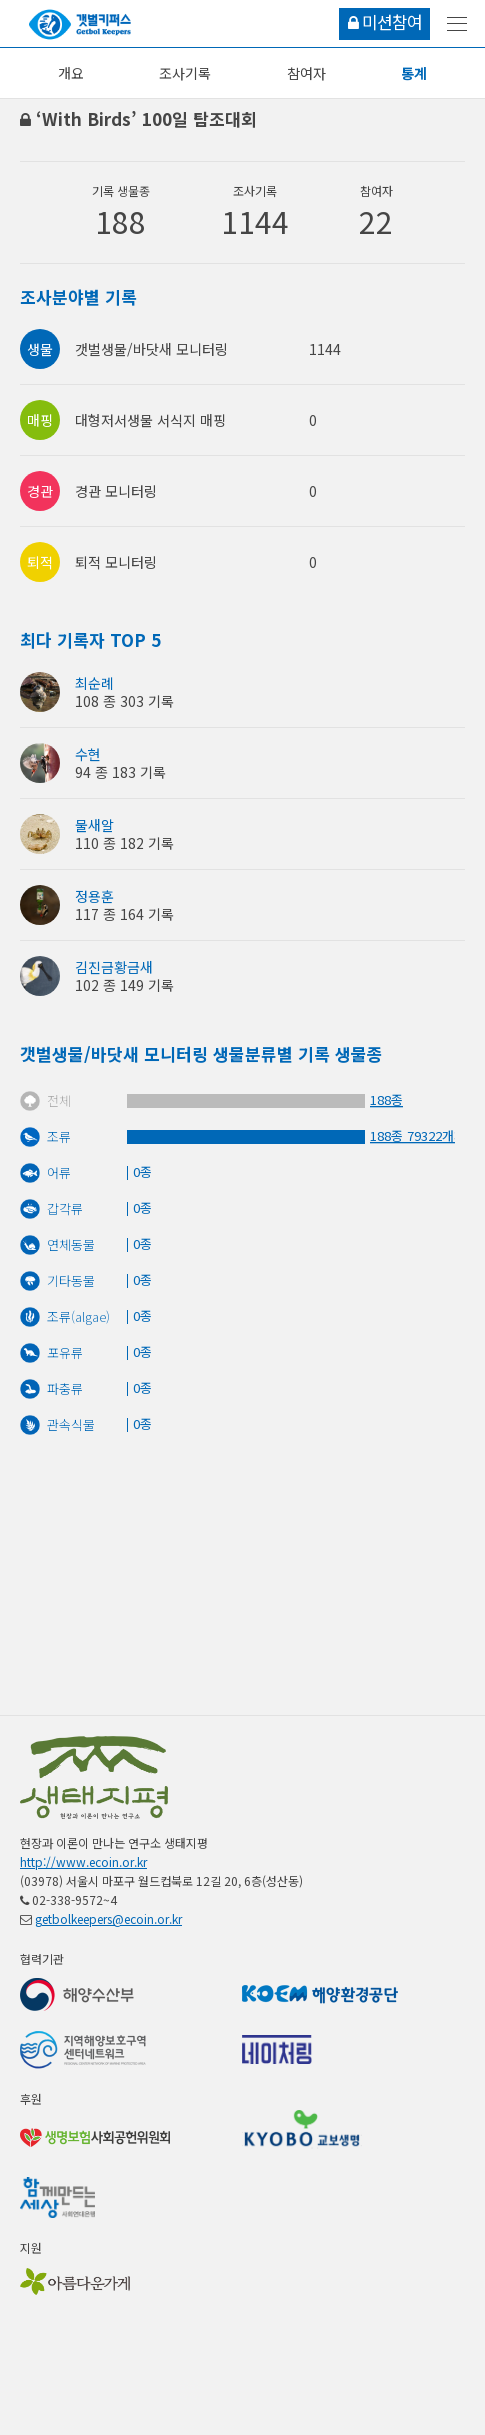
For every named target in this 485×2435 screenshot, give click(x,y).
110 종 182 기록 (124, 843)
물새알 (94, 825)
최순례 (94, 683)
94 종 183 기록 (120, 772)
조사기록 (185, 73)
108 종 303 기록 (124, 701)
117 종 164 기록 (124, 914)
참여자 (306, 73)
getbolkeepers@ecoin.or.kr (108, 1918)
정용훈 (94, 896)
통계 (414, 73)
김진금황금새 (114, 967)
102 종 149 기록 (124, 985)
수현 (88, 754)
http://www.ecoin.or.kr (83, 1861)
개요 (71, 73)
